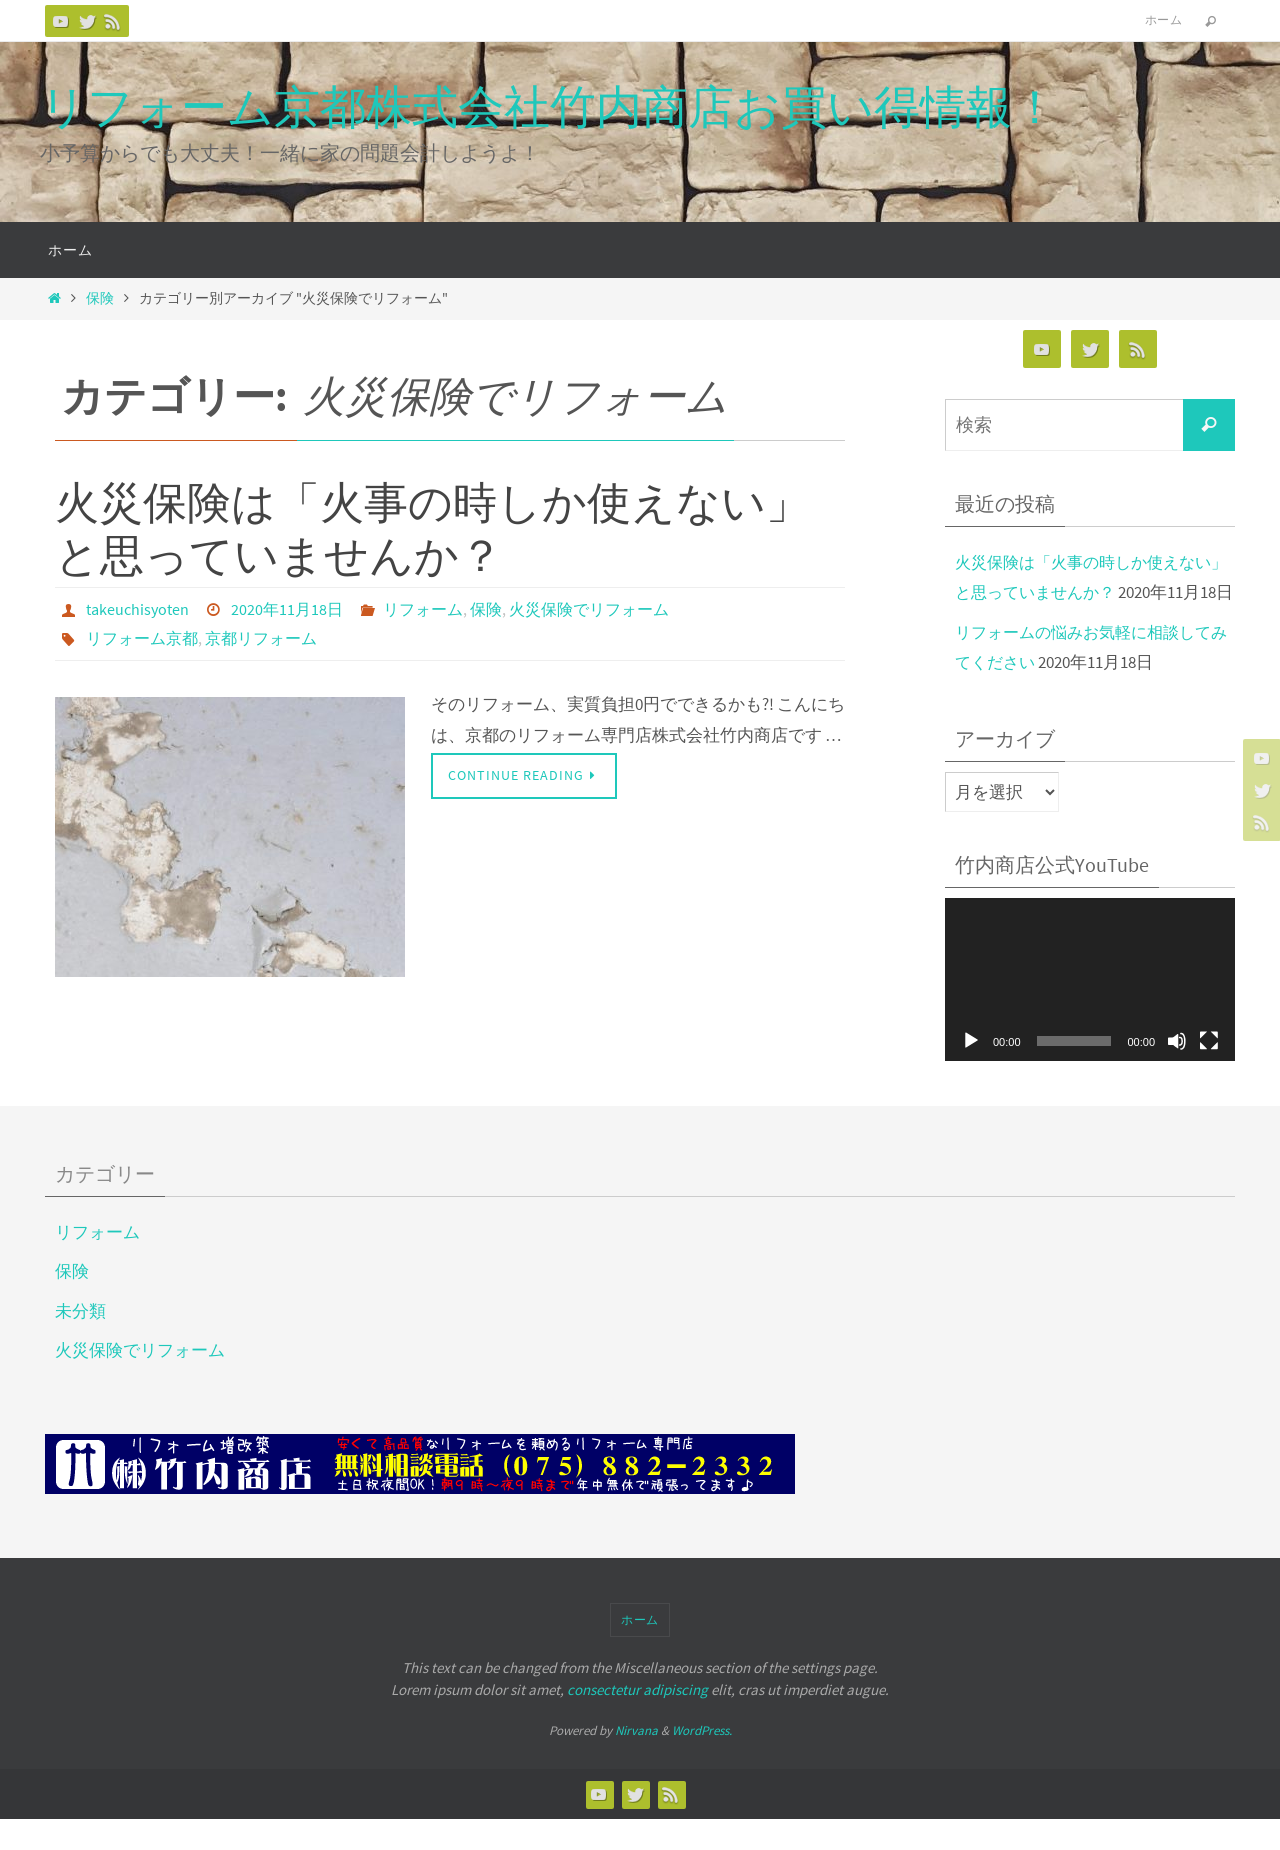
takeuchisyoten (137, 609)
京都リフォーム (261, 637)
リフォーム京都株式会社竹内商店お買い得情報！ (549, 107)
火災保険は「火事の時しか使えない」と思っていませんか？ (432, 529)
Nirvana (636, 1761)
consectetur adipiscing (637, 1720)
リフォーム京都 (142, 637)
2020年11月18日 (287, 609)
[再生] (971, 1072)
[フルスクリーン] (1209, 1072)
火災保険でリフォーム (589, 609)
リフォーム (423, 609)
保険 (100, 298)
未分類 (80, 1341)
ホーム (1163, 19)
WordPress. (702, 1761)
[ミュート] (1177, 1072)
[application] (1090, 1010)
